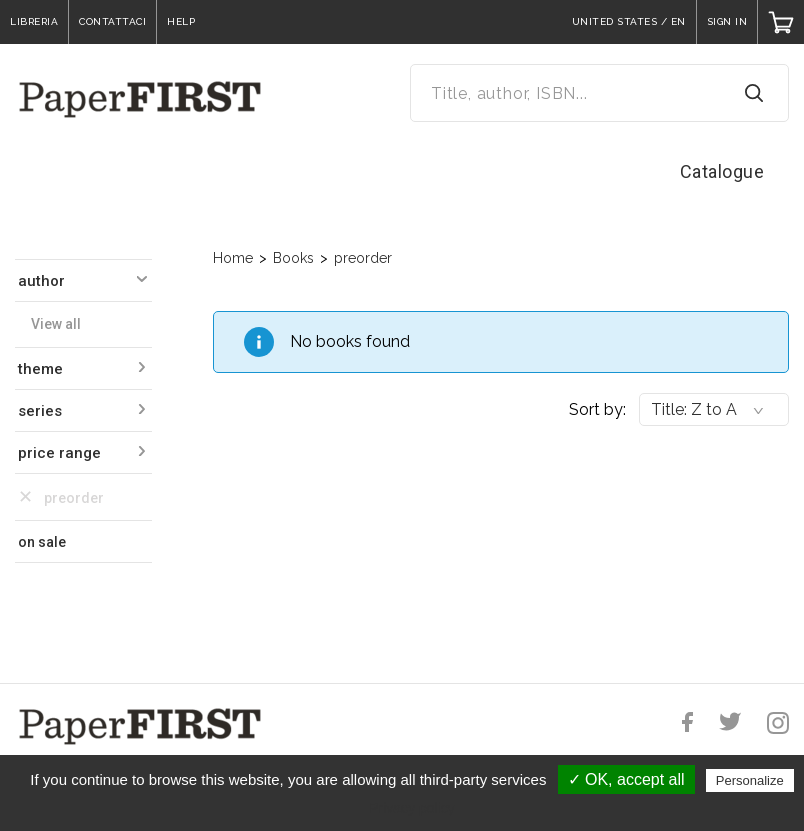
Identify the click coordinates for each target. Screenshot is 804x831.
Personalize (750, 780)
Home (233, 258)
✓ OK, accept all (626, 779)
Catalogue (722, 171)
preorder (363, 258)
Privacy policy (412, 808)
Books (293, 258)
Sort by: (597, 409)
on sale (42, 542)
